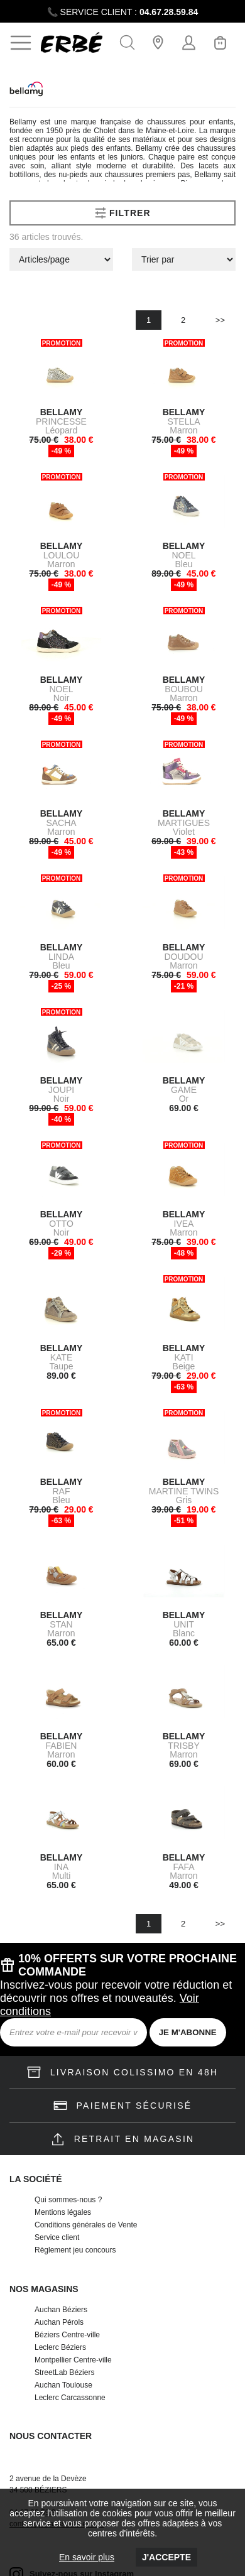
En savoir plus (86, 2557)
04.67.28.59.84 (168, 12)
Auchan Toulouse (63, 2385)
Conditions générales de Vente (86, 2224)
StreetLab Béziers (64, 2372)
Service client (57, 2237)
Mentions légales (63, 2212)
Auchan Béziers (61, 2309)
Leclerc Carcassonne (70, 2397)
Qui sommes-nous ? (68, 2199)
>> (220, 320)
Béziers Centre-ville (67, 2334)
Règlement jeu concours (75, 2250)
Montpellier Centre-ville (73, 2360)
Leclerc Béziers (60, 2347)
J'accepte (166, 2557)
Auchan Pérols (59, 2322)
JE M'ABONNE (188, 2032)
